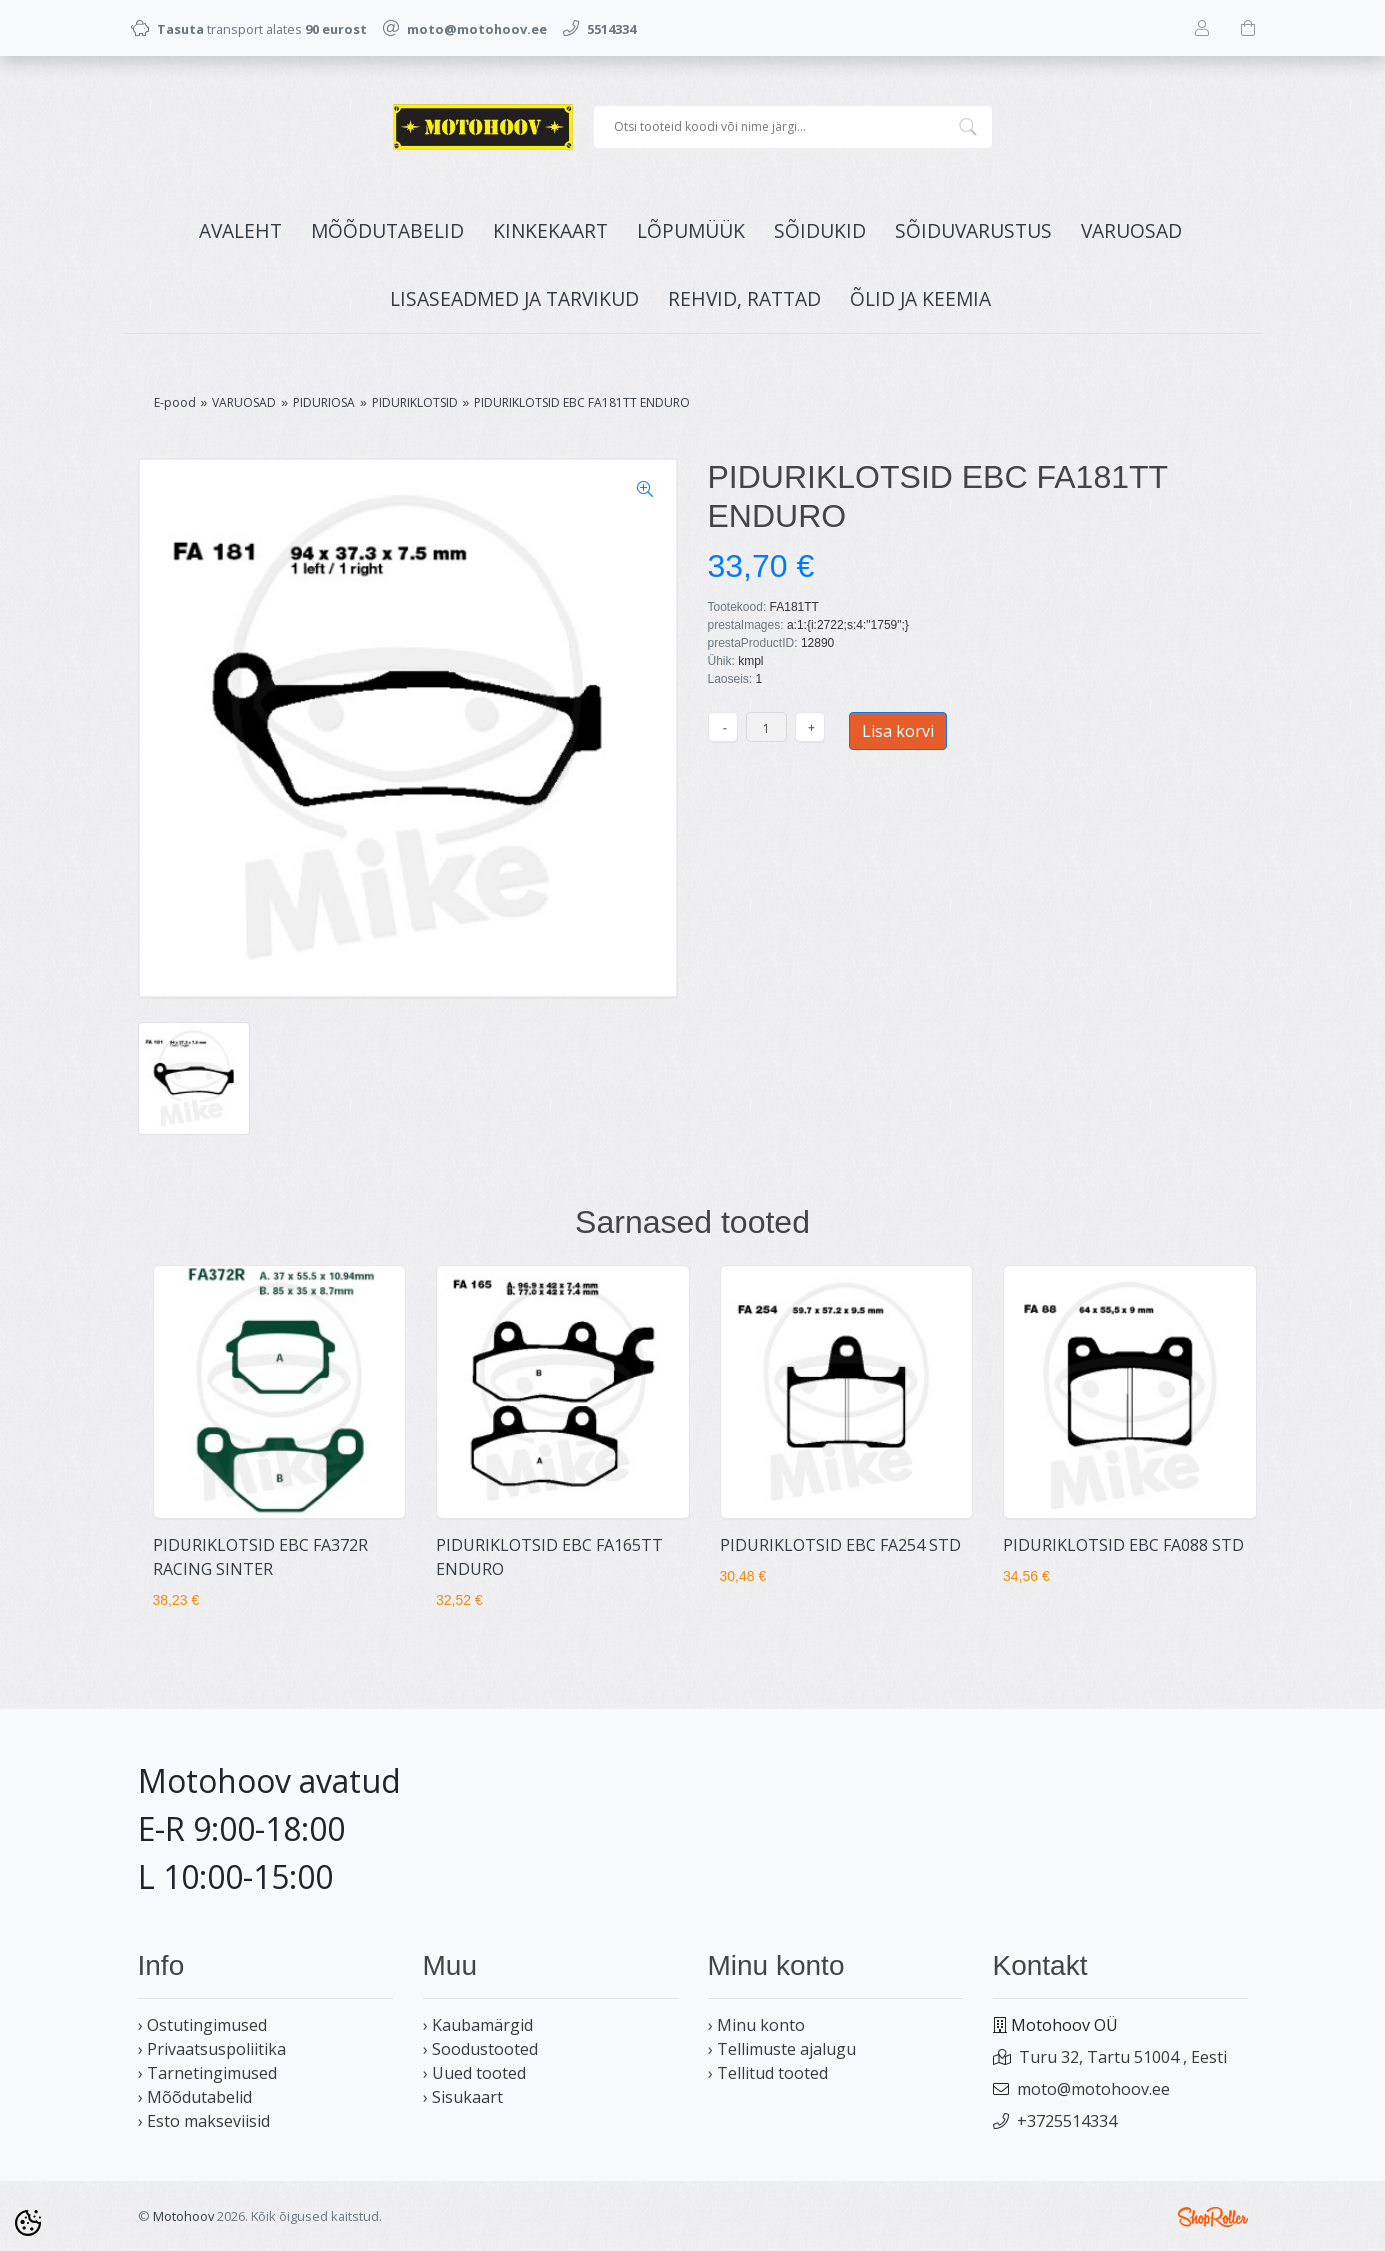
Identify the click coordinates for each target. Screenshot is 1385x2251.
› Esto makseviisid (204, 2121)
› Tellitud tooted (768, 2073)
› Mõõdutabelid (195, 2097)
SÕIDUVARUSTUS (973, 230)
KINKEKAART (550, 230)
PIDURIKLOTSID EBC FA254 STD (840, 1545)
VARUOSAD (1131, 230)
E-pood (175, 402)
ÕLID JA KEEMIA (920, 298)
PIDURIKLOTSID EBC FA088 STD (1123, 1545)
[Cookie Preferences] (28, 2223)
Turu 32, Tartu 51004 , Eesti (1123, 2057)
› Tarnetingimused (207, 2073)
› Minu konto (756, 2025)
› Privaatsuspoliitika (212, 2049)
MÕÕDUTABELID (387, 230)
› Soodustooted (480, 2049)
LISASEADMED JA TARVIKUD (514, 298)
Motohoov (183, 2216)
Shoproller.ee (1213, 2217)
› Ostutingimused (202, 2025)
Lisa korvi (898, 731)
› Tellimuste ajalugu (782, 2049)
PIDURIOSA (324, 402)
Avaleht (240, 230)
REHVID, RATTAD (744, 298)
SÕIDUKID (820, 230)
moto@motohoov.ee (1093, 2089)
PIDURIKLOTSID (415, 402)
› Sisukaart (463, 2097)
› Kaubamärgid (478, 2025)
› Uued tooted (474, 2073)
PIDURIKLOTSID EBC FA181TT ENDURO (582, 402)
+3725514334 (1067, 2121)
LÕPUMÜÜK (691, 230)
